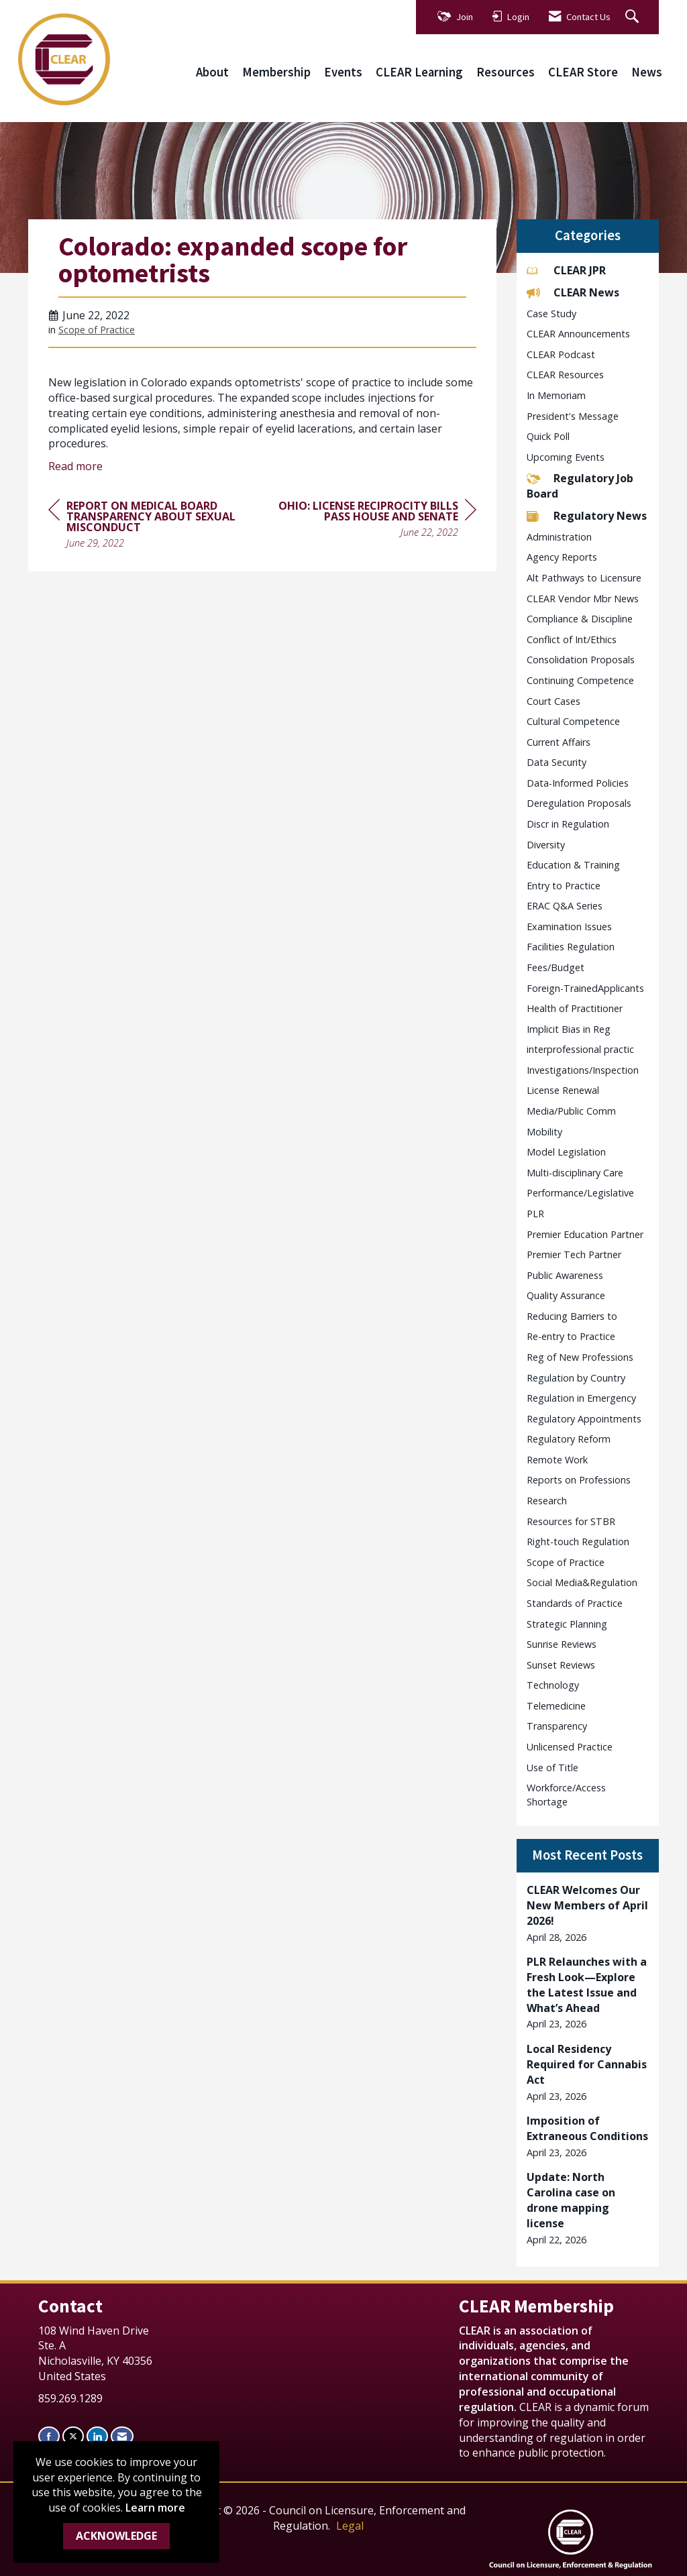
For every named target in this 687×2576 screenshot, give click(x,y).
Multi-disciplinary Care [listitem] (575, 1172)
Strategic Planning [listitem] (567, 1624)
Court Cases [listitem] (553, 701)
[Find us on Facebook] (49, 2436)
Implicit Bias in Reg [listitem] (569, 1029)
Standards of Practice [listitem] (575, 1603)
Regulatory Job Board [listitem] (580, 486)
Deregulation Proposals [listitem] (579, 803)
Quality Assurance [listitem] (566, 1295)
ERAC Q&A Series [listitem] (564, 905)
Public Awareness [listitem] (565, 1275)
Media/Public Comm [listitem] (571, 1111)
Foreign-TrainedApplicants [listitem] (585, 988)
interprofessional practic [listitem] (580, 1049)
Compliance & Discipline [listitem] (580, 618)
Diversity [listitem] (546, 844)
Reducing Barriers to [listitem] (572, 1316)
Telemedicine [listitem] (556, 1705)
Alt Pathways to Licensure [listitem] (584, 577)
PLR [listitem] (535, 1213)
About (212, 72)
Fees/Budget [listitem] (555, 967)
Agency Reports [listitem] (562, 557)
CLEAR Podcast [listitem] (561, 354)
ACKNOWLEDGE (116, 2535)
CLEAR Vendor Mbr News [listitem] (583, 598)
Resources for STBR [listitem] (571, 1521)
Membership (276, 72)
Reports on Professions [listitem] (579, 1479)
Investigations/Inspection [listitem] (583, 1070)
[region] (375, 520)
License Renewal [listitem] (563, 1090)
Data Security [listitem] (556, 762)
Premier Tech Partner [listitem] (574, 1254)
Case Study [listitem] (551, 313)
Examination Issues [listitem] (569, 926)
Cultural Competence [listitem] (573, 721)
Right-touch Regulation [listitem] (578, 1541)
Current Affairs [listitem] (558, 742)
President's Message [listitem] (573, 416)
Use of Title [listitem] (552, 1767)
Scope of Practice (96, 329)
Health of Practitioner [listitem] (575, 1008)
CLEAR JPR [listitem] (566, 270)
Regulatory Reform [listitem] (569, 1439)
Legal (350, 2525)
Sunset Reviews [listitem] (561, 1665)
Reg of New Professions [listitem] (580, 1357)
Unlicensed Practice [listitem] (570, 1746)
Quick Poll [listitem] (548, 436)
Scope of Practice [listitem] (565, 1562)
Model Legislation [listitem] (566, 1151)
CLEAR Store (583, 72)
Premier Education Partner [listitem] (585, 1234)
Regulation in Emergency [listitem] (581, 1398)
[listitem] (588, 1913)
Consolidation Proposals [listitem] (581, 659)
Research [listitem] (547, 1500)
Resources (505, 72)
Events (343, 72)
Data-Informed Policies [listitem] (578, 783)
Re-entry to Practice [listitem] (571, 1336)
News (646, 72)
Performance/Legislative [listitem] (580, 1192)
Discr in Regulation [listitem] (568, 824)
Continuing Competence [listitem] (580, 680)
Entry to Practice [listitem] (563, 885)
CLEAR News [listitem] (573, 292)
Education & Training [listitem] (573, 864)
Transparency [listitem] (557, 1726)
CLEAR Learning (419, 72)
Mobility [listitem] (544, 1131)
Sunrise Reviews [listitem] (561, 1644)
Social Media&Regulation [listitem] (582, 1582)
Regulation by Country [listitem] (576, 1377)
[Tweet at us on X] (73, 2436)
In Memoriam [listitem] (556, 395)
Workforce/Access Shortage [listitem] (566, 1794)
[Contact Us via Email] (122, 2436)
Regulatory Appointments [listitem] (584, 1418)
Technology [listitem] (553, 1685)
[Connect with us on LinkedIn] (97, 2436)
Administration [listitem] (559, 536)
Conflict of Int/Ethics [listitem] (572, 639)
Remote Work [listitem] (557, 1459)
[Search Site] (633, 17)
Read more (75, 466)
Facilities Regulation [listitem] (571, 946)
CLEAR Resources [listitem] (565, 374)
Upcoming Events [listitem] (565, 457)
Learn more (155, 2507)
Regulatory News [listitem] (587, 515)
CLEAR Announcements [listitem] (578, 333)
